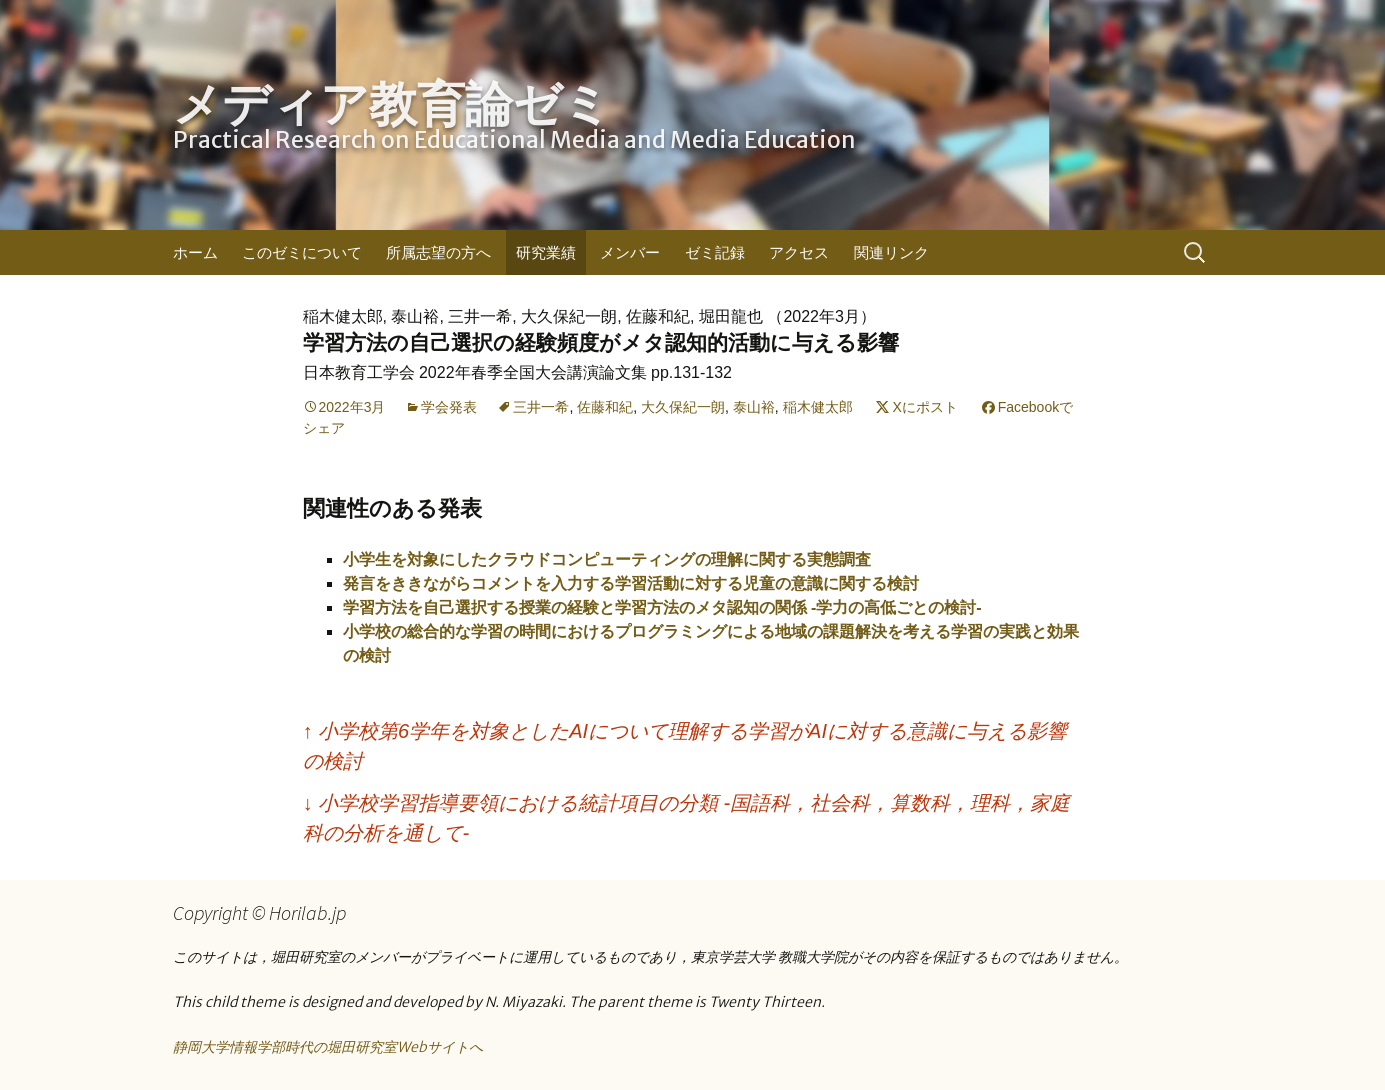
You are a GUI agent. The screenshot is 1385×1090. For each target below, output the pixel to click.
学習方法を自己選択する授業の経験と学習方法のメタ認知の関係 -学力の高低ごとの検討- (662, 607)
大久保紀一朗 (683, 407)
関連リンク (891, 252)
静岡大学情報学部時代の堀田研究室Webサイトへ (328, 1047)
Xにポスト (924, 407)
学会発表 (449, 407)
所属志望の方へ (438, 252)
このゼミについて (302, 252)
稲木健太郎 (818, 407)
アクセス (799, 252)
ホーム (195, 252)
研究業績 (546, 252)
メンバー (630, 252)
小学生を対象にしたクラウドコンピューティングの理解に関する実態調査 (607, 559)
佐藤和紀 (605, 407)
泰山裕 (754, 407)
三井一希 (541, 407)
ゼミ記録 (715, 252)
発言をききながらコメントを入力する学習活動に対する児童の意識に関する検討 (631, 583)
